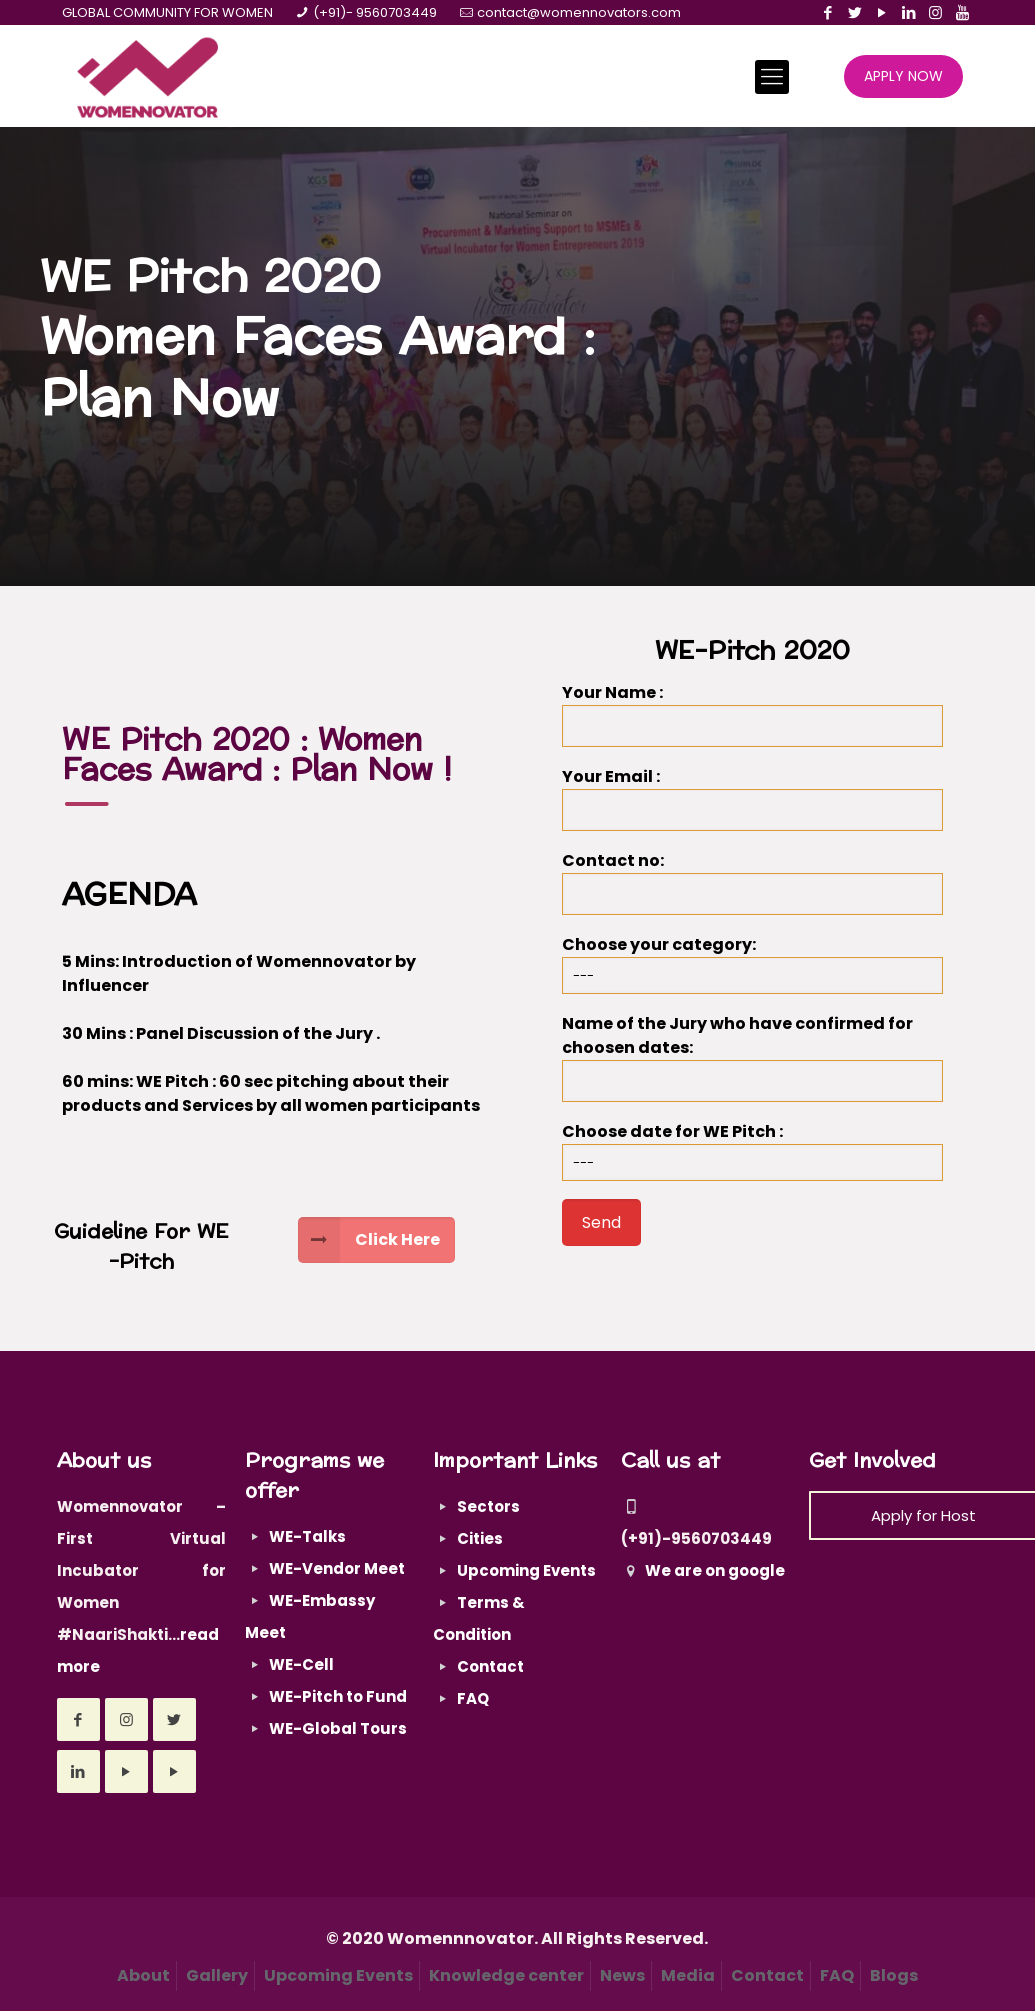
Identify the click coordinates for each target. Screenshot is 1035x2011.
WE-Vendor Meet (337, 1568)
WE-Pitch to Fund (338, 1696)
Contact (490, 1666)
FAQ (473, 1698)
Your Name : (752, 714)
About (143, 1975)
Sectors (488, 1506)
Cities (480, 1538)
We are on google (703, 1570)
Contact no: (752, 882)
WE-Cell (301, 1664)
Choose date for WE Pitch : (752, 1150)
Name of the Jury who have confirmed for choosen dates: (752, 1057)
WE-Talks (307, 1536)
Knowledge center (506, 1975)
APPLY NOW (903, 76)
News (622, 1975)
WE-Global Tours (338, 1728)
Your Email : (752, 798)
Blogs (894, 1975)
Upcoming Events (526, 1570)
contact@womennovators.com (579, 12)
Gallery (217, 1975)
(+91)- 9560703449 (375, 12)
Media (688, 1975)
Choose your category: (752, 963)
